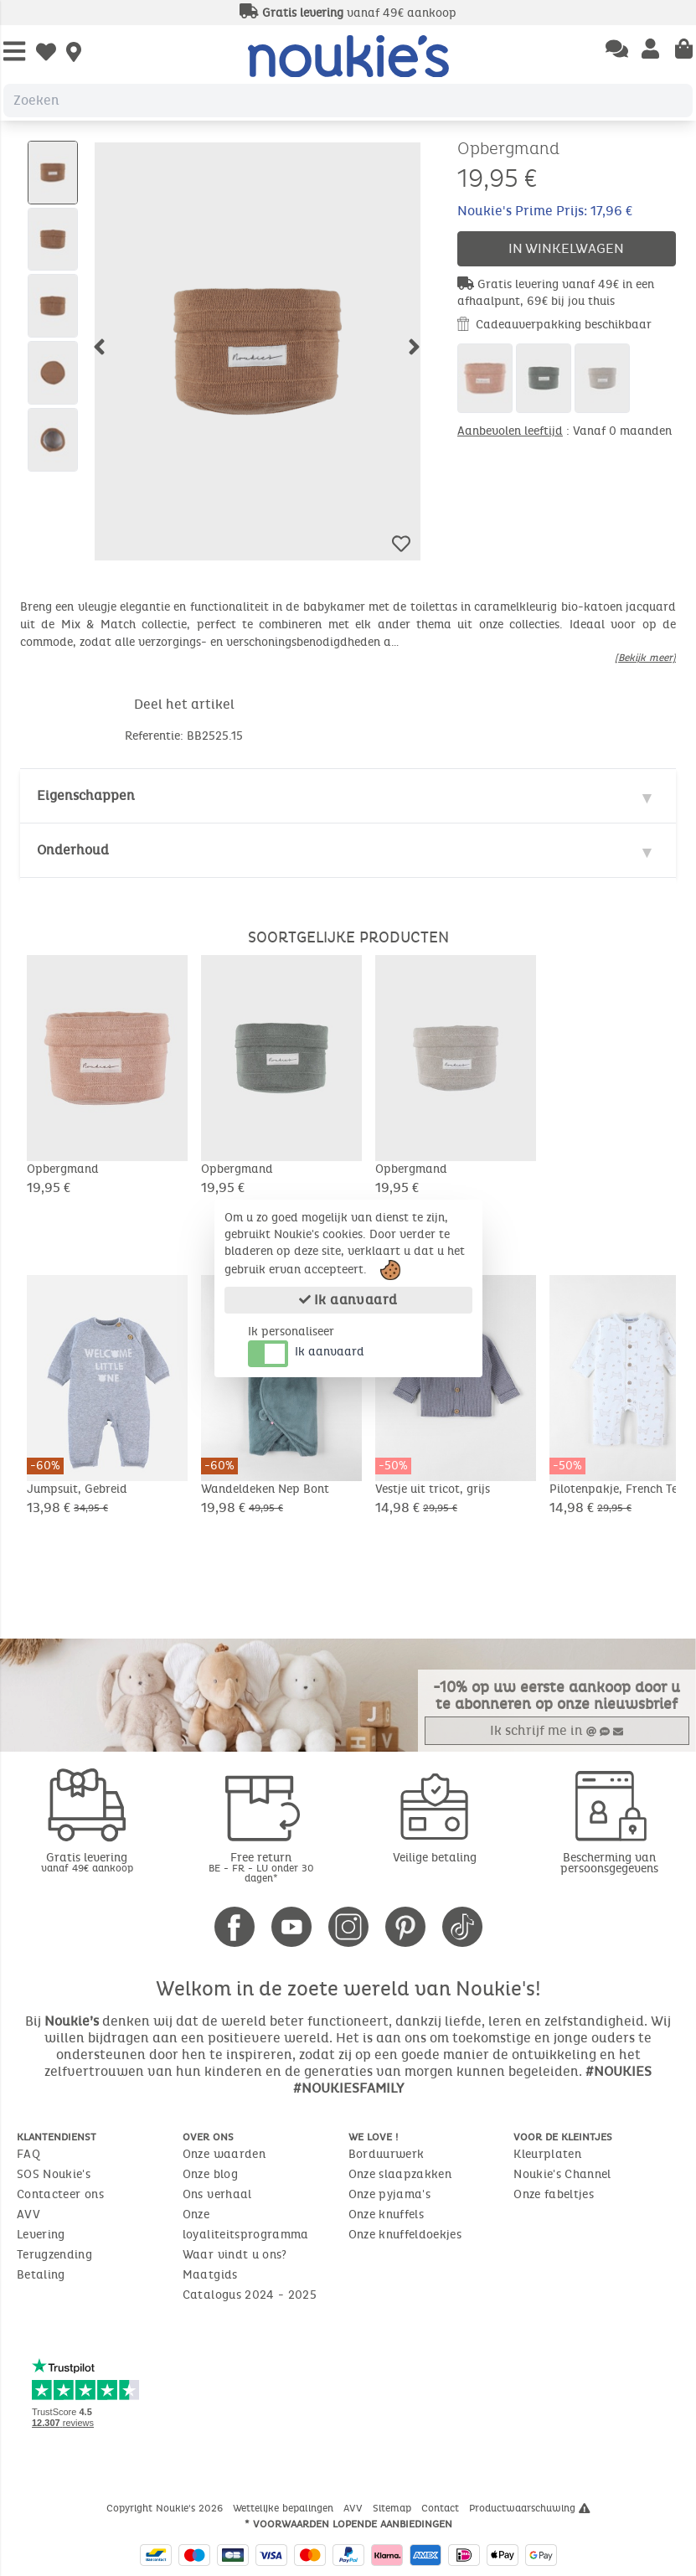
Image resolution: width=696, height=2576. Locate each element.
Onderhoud (73, 850)
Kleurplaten (547, 2154)
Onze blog (210, 2174)
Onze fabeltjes (553, 2194)
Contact (441, 2508)
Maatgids (210, 2275)
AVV (28, 2214)
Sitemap (394, 2508)
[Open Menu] (14, 52)
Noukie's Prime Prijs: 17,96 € (544, 211)
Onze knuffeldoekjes (405, 2235)
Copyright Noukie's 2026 (166, 2508)
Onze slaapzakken (400, 2174)
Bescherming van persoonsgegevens (609, 1863)
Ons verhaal (217, 2194)
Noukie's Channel (562, 2174)
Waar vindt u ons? (235, 2255)
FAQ (28, 2154)
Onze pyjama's (389, 2194)
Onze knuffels (386, 2214)
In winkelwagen (566, 248)
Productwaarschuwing (529, 2508)
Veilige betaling (435, 1858)
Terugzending (54, 2255)
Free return (261, 1867)
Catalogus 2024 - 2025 (250, 2295)
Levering (41, 2235)
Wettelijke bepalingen (285, 2508)
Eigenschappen (86, 795)
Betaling (41, 2275)
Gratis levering (87, 1862)
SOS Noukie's (53, 2174)
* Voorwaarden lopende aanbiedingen (348, 2524)
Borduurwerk (386, 2154)
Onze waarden (224, 2154)
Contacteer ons (60, 2194)
